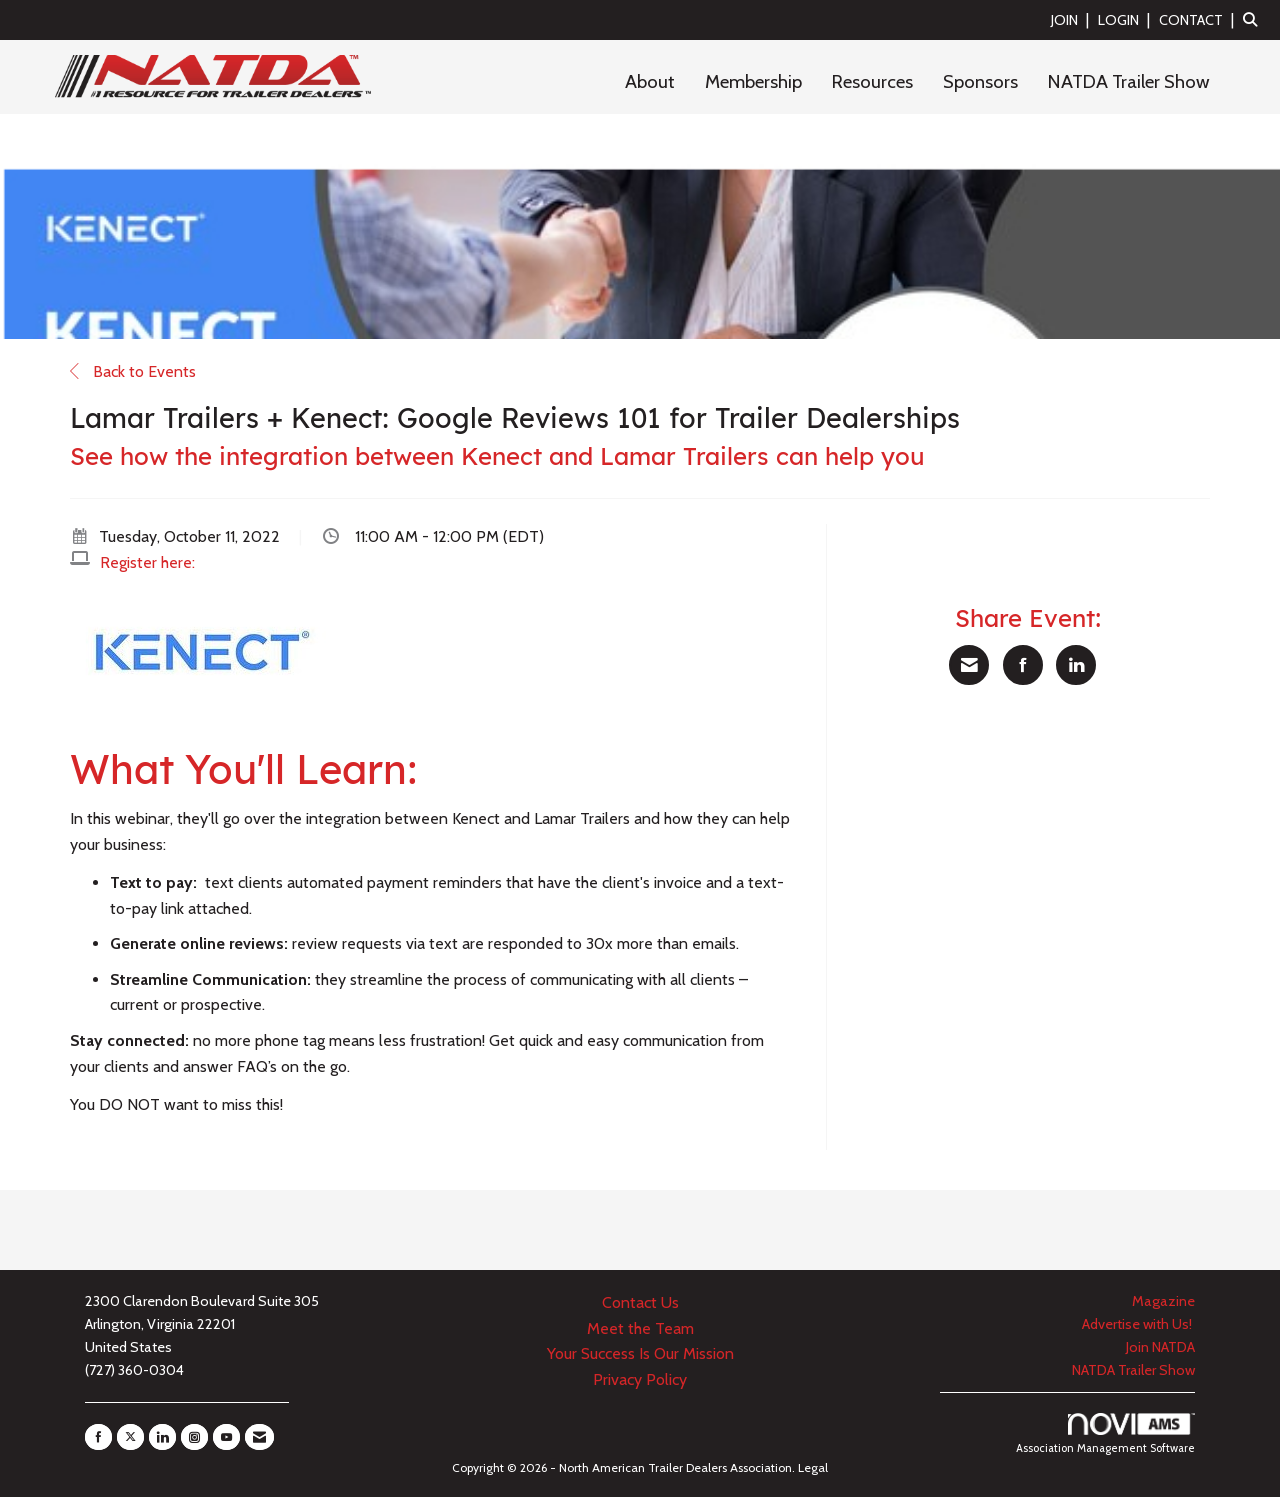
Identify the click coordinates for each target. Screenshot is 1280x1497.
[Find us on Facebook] (98, 1437)
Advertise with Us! (1138, 1324)
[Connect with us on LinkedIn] (162, 1437)
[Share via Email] (969, 665)
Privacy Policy (640, 1379)
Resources (872, 81)
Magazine (1163, 1301)
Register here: (147, 562)
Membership (753, 81)
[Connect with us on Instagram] (194, 1437)
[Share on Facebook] (1023, 665)
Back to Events (133, 371)
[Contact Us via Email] (259, 1437)
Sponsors (980, 81)
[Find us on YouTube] (226, 1437)
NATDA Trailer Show (1129, 81)
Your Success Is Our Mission (640, 1353)
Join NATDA (1160, 1347)
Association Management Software (1105, 1434)
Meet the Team (640, 1328)
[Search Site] (1254, 19)
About (650, 81)
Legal (813, 1467)
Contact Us (640, 1302)
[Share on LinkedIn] (1076, 665)
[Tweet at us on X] (130, 1437)
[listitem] (1072, 19)
